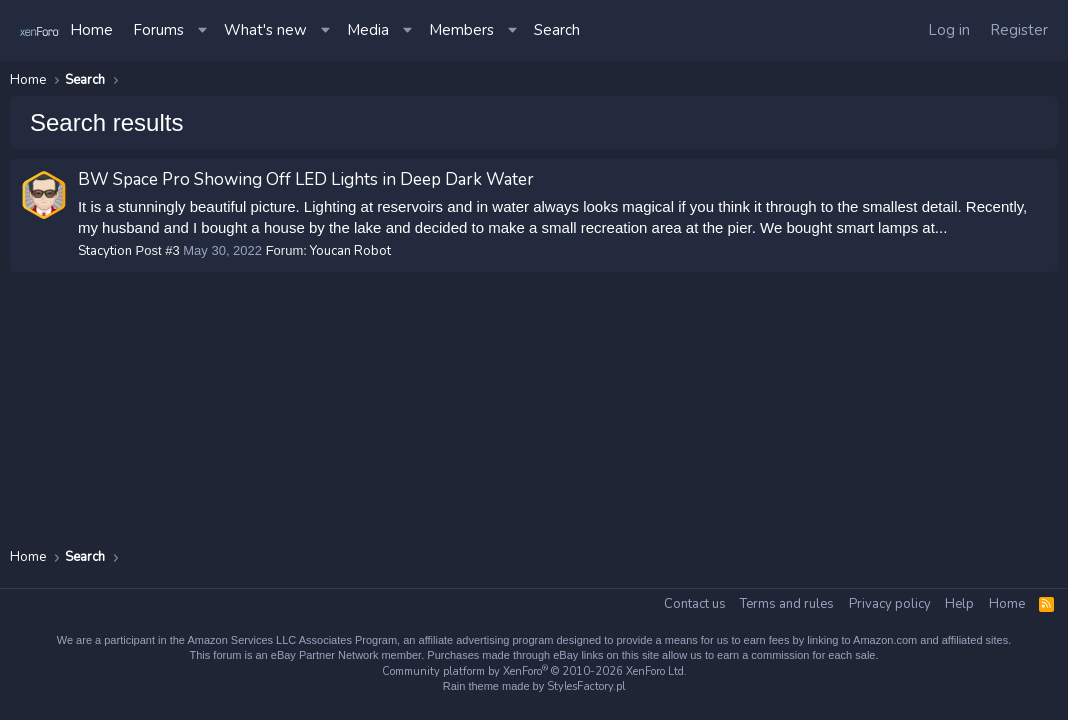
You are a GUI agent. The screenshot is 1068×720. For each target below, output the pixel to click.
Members (461, 30)
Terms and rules (787, 604)
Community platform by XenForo (534, 671)
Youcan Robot (351, 251)
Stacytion (105, 251)
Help (959, 604)
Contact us (695, 604)
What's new (265, 30)
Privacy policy (890, 604)
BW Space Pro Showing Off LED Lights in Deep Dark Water (306, 179)
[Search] (557, 30)
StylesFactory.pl (586, 686)
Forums (158, 30)
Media (368, 30)
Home (91, 30)
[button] (204, 30)
